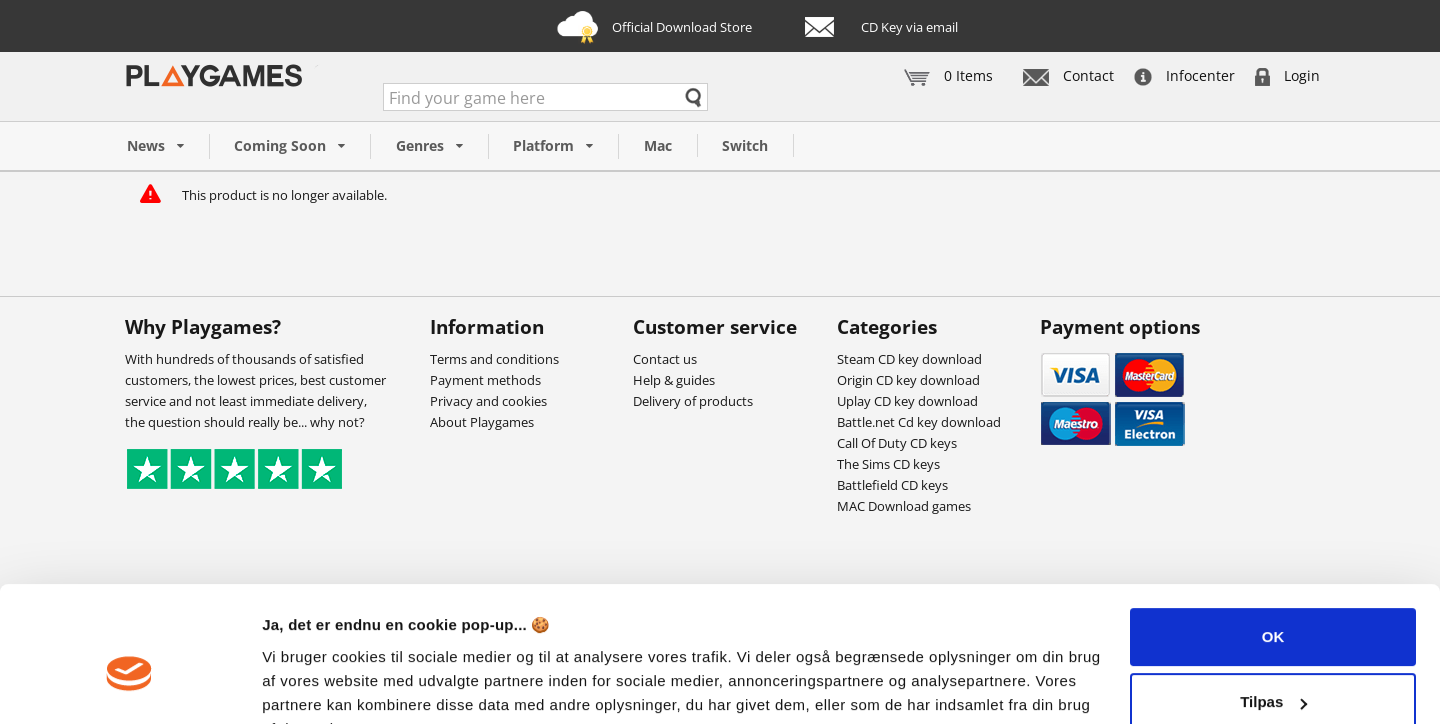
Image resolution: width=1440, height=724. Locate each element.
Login (1287, 75)
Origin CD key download (908, 380)
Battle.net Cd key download (919, 422)
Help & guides (674, 380)
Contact (1068, 75)
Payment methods (485, 380)
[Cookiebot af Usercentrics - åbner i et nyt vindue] (129, 685)
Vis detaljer (302, 684)
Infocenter (1184, 75)
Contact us (665, 359)
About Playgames (482, 422)
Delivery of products (693, 401)
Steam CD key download (909, 359)
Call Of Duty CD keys (897, 443)
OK (1273, 537)
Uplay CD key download (907, 401)
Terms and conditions (494, 359)
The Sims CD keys (888, 464)
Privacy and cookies (488, 401)
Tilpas (1273, 602)
